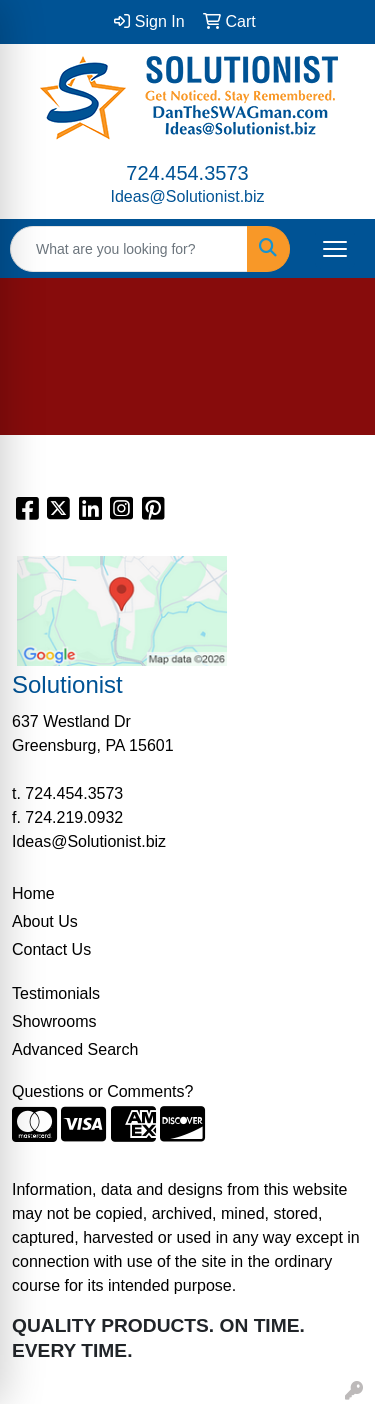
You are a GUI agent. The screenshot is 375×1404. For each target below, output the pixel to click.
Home (33, 893)
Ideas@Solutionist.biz (187, 196)
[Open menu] (335, 249)
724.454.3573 (187, 173)
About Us (45, 921)
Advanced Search (75, 1049)
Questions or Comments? (102, 1091)
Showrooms (54, 1021)
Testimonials (56, 993)
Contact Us (51, 949)
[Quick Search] (129, 249)
